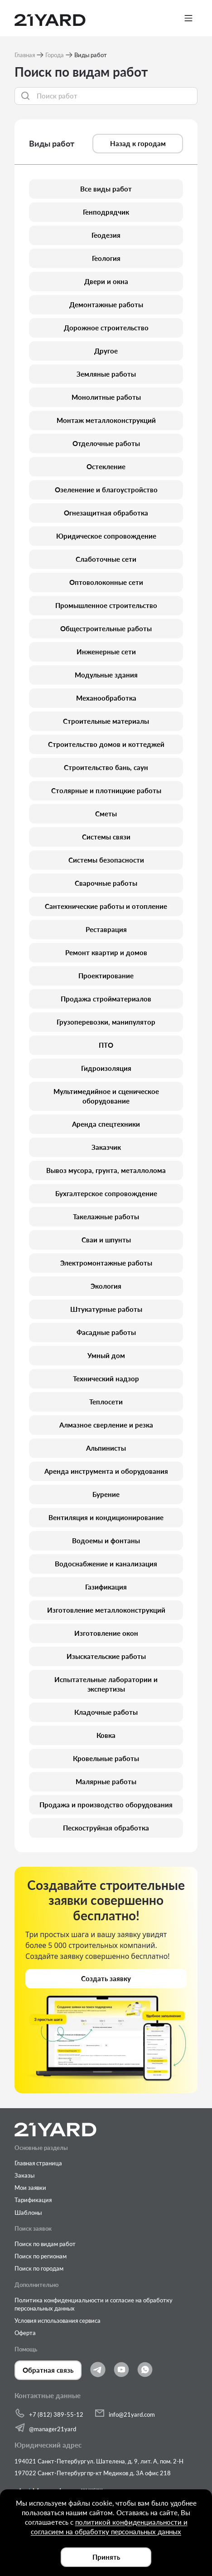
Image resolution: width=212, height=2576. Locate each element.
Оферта (25, 2332)
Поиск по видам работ (45, 2243)
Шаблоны (28, 2212)
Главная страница (38, 2163)
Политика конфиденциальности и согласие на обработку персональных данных (93, 2304)
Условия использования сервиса (57, 2320)
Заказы (24, 2175)
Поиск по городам (38, 2268)
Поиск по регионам (40, 2256)
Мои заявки (30, 2187)
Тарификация (33, 2199)
